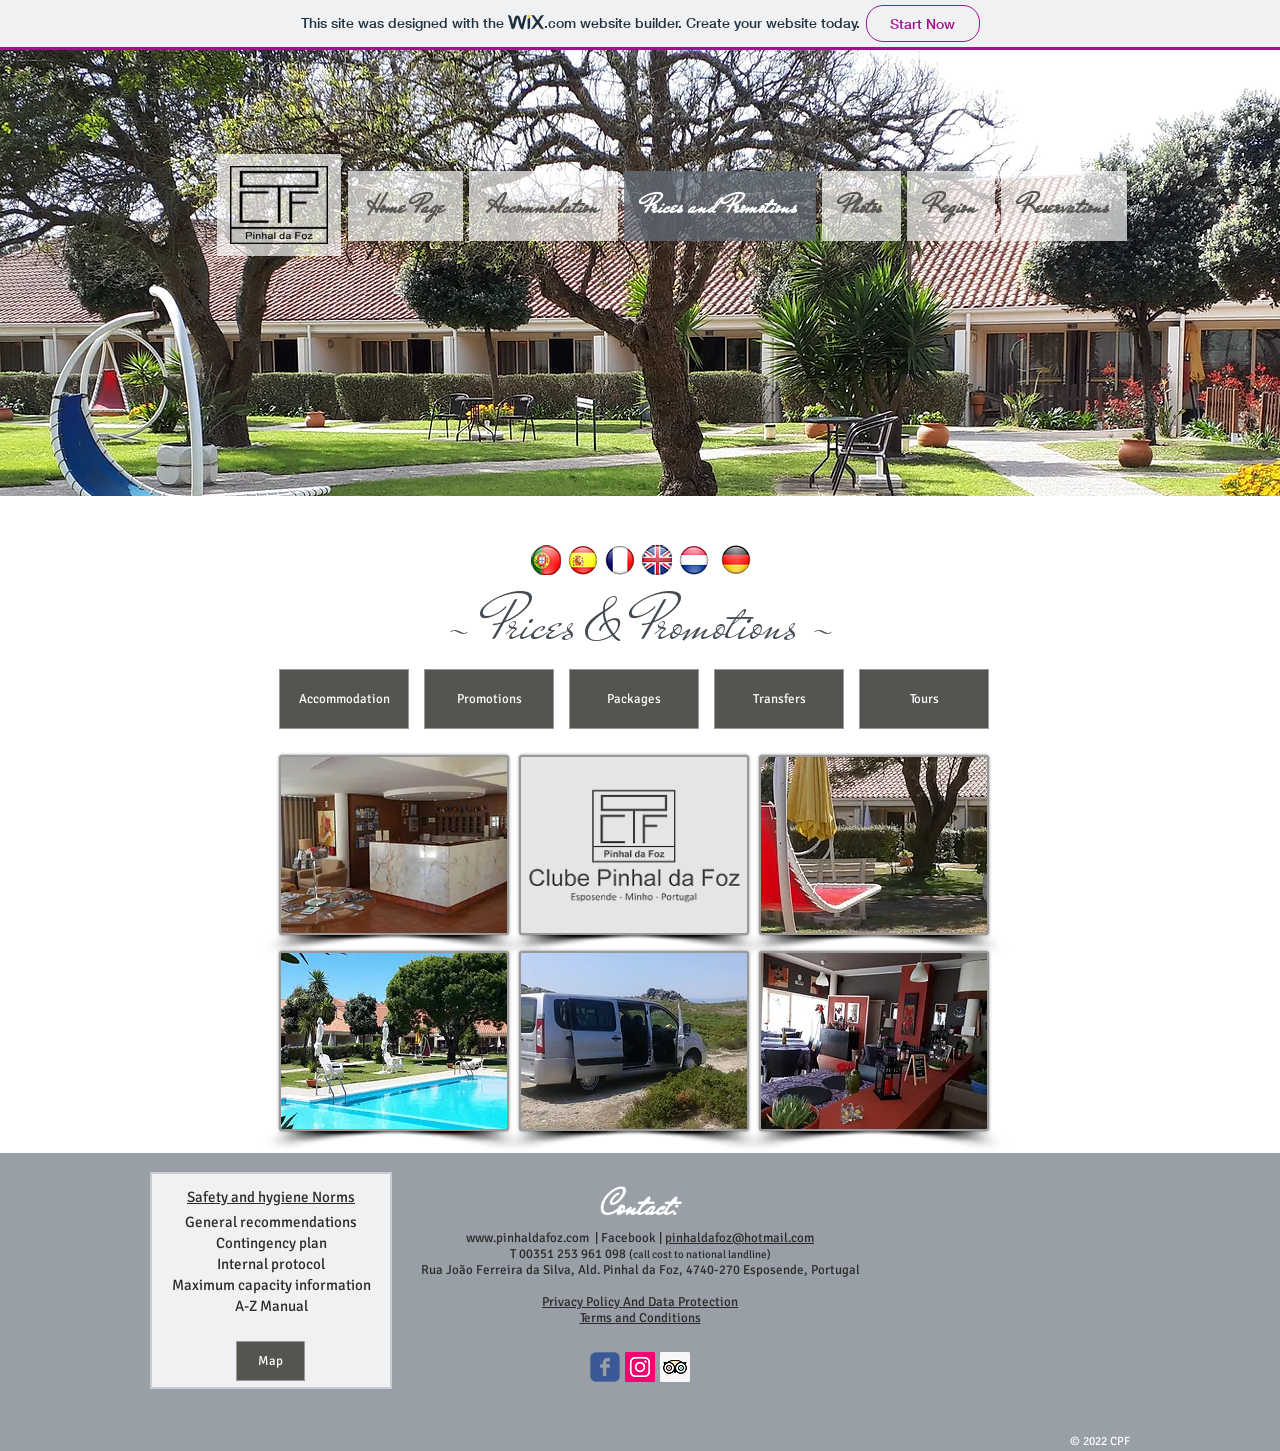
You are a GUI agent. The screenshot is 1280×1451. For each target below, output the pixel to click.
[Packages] (634, 699)
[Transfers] (779, 699)
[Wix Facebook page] (605, 1367)
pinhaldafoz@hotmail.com (739, 1238)
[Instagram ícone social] (640, 1367)
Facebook (627, 1238)
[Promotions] (489, 699)
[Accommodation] (344, 699)
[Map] (270, 1361)
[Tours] (924, 699)
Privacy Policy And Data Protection (640, 1302)
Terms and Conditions (640, 1318)
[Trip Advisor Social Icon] (675, 1367)
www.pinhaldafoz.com (527, 1238)
